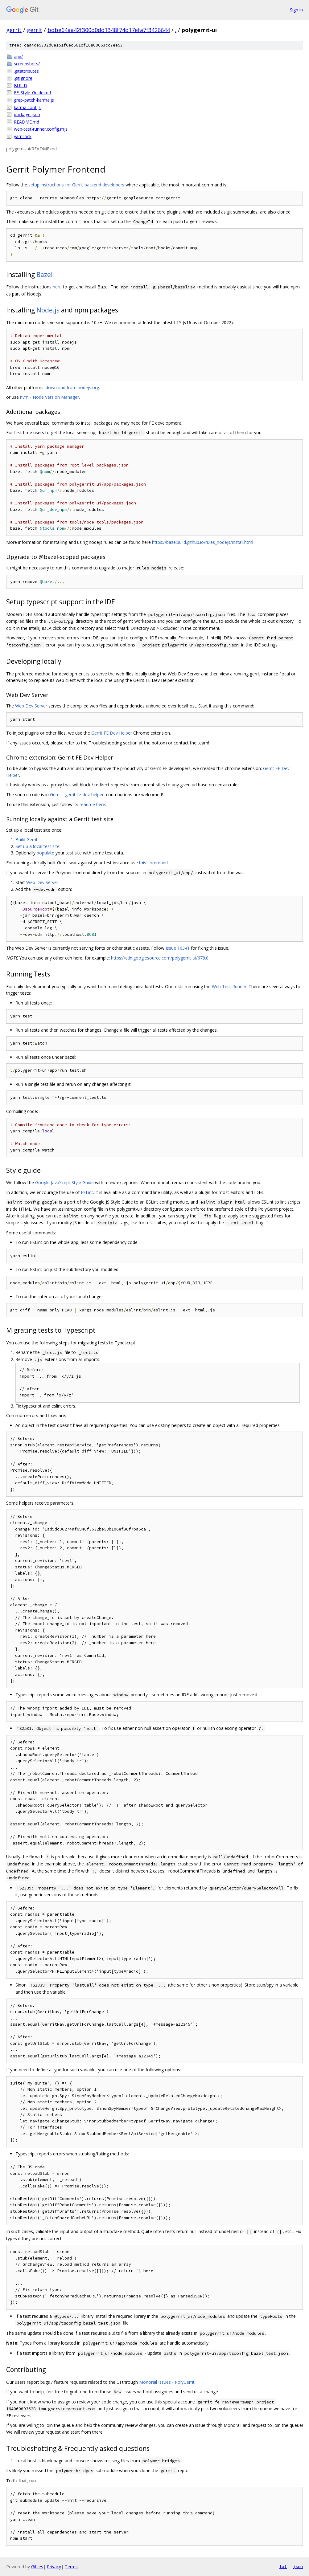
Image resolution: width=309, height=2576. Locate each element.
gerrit (14, 30)
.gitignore (23, 78)
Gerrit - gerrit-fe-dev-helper (77, 794)
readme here (92, 804)
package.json (27, 114)
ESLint (87, 1192)
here (57, 287)
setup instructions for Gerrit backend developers (76, 185)
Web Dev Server (31, 706)
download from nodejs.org (72, 387)
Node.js (48, 310)
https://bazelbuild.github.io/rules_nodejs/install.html (202, 542)
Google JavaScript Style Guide (64, 1182)
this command (153, 863)
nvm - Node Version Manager (49, 397)
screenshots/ (27, 64)
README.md (26, 122)
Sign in (296, 10)
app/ (18, 56)
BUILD (20, 85)
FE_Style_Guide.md (32, 93)
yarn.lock (22, 136)
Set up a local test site (37, 846)
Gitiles (37, 2567)
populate (45, 853)
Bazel (44, 274)
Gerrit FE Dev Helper (111, 733)
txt (283, 2566)
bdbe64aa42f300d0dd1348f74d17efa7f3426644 (108, 30)
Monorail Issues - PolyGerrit (167, 2382)
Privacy (54, 2567)
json (298, 2566)
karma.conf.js (27, 107)
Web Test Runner (229, 986)
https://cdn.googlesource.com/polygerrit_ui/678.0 (159, 958)
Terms (71, 2567)
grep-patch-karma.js (34, 100)
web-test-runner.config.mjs (41, 129)
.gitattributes (26, 71)
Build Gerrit (26, 839)
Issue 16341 (178, 948)
